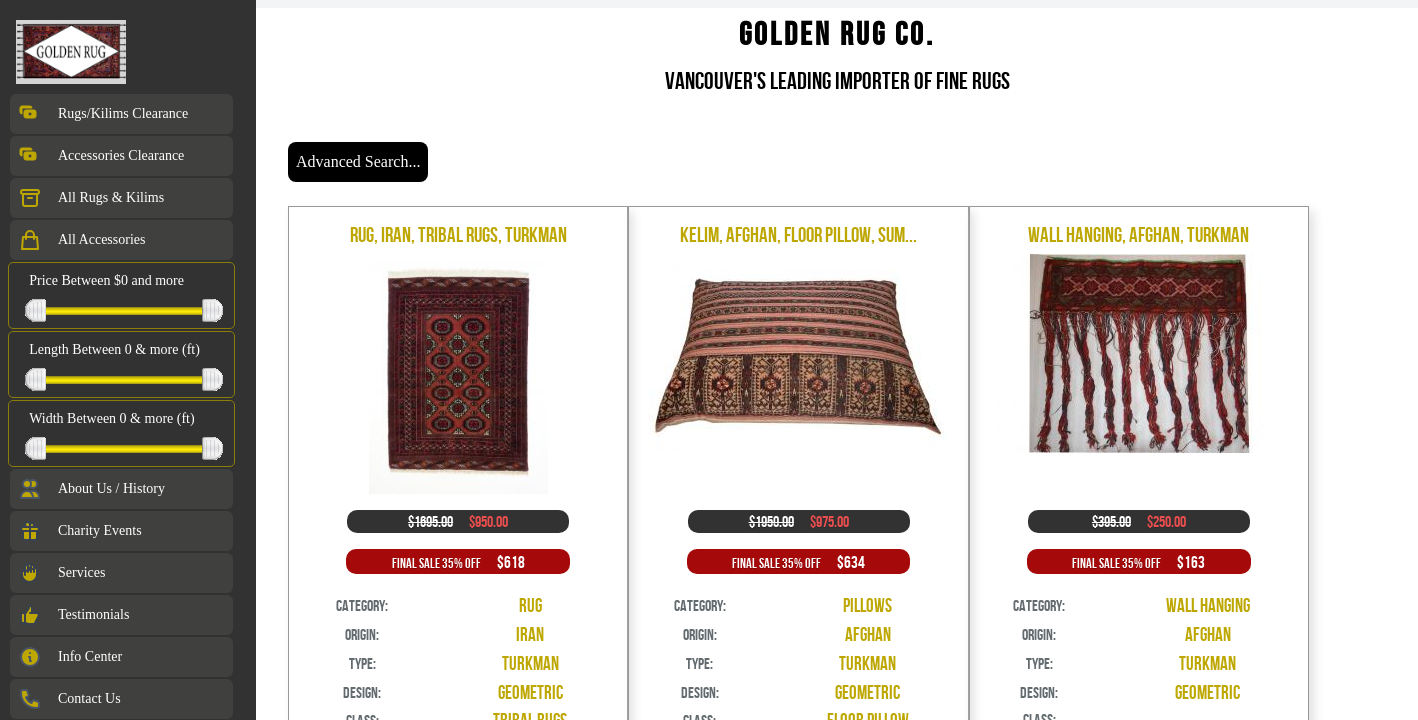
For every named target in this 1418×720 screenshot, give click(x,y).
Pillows (867, 605)
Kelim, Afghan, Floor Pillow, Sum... (798, 234)
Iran (530, 634)
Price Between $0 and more (106, 280)
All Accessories (81, 240)
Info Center (70, 657)
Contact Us (69, 699)
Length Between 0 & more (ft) (114, 349)
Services (61, 573)
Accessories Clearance (101, 156)
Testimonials (73, 615)
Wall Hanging (1208, 605)
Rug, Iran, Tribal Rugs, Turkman (458, 234)
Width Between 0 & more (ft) (111, 418)
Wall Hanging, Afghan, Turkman (1138, 234)
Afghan (868, 634)
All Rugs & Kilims (91, 198)
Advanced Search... (358, 161)
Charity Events (80, 531)
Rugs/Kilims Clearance (103, 114)
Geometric (530, 692)
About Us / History (91, 489)
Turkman (530, 663)
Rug (530, 605)
